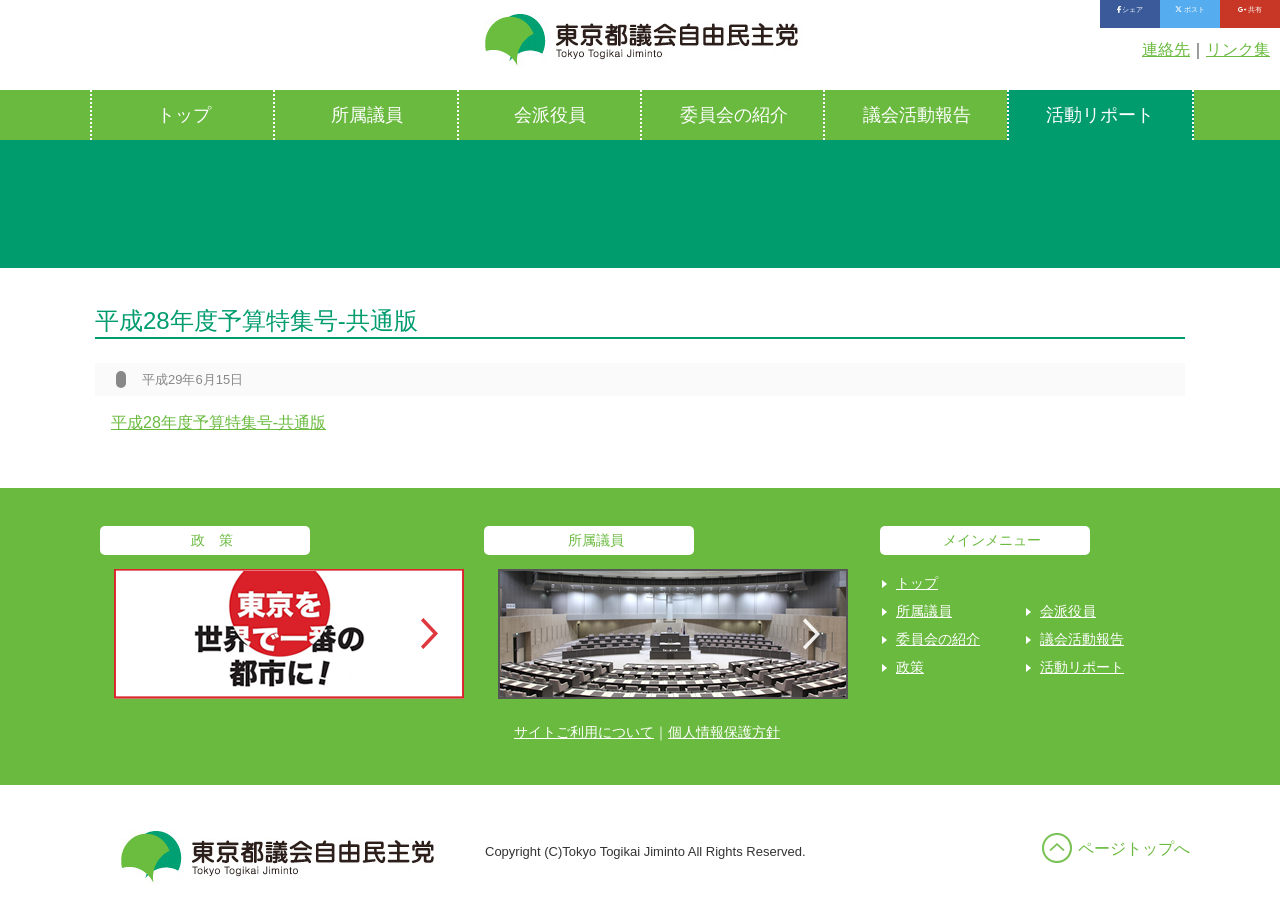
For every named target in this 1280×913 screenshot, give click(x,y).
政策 (910, 667)
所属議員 (367, 115)
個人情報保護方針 (724, 732)
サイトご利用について (584, 732)
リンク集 (1238, 49)
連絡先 (1166, 49)
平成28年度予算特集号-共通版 (218, 422)
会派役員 (550, 115)
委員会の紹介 (734, 115)
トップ (184, 115)
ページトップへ (1134, 848)
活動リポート (1100, 115)
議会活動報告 (917, 115)
